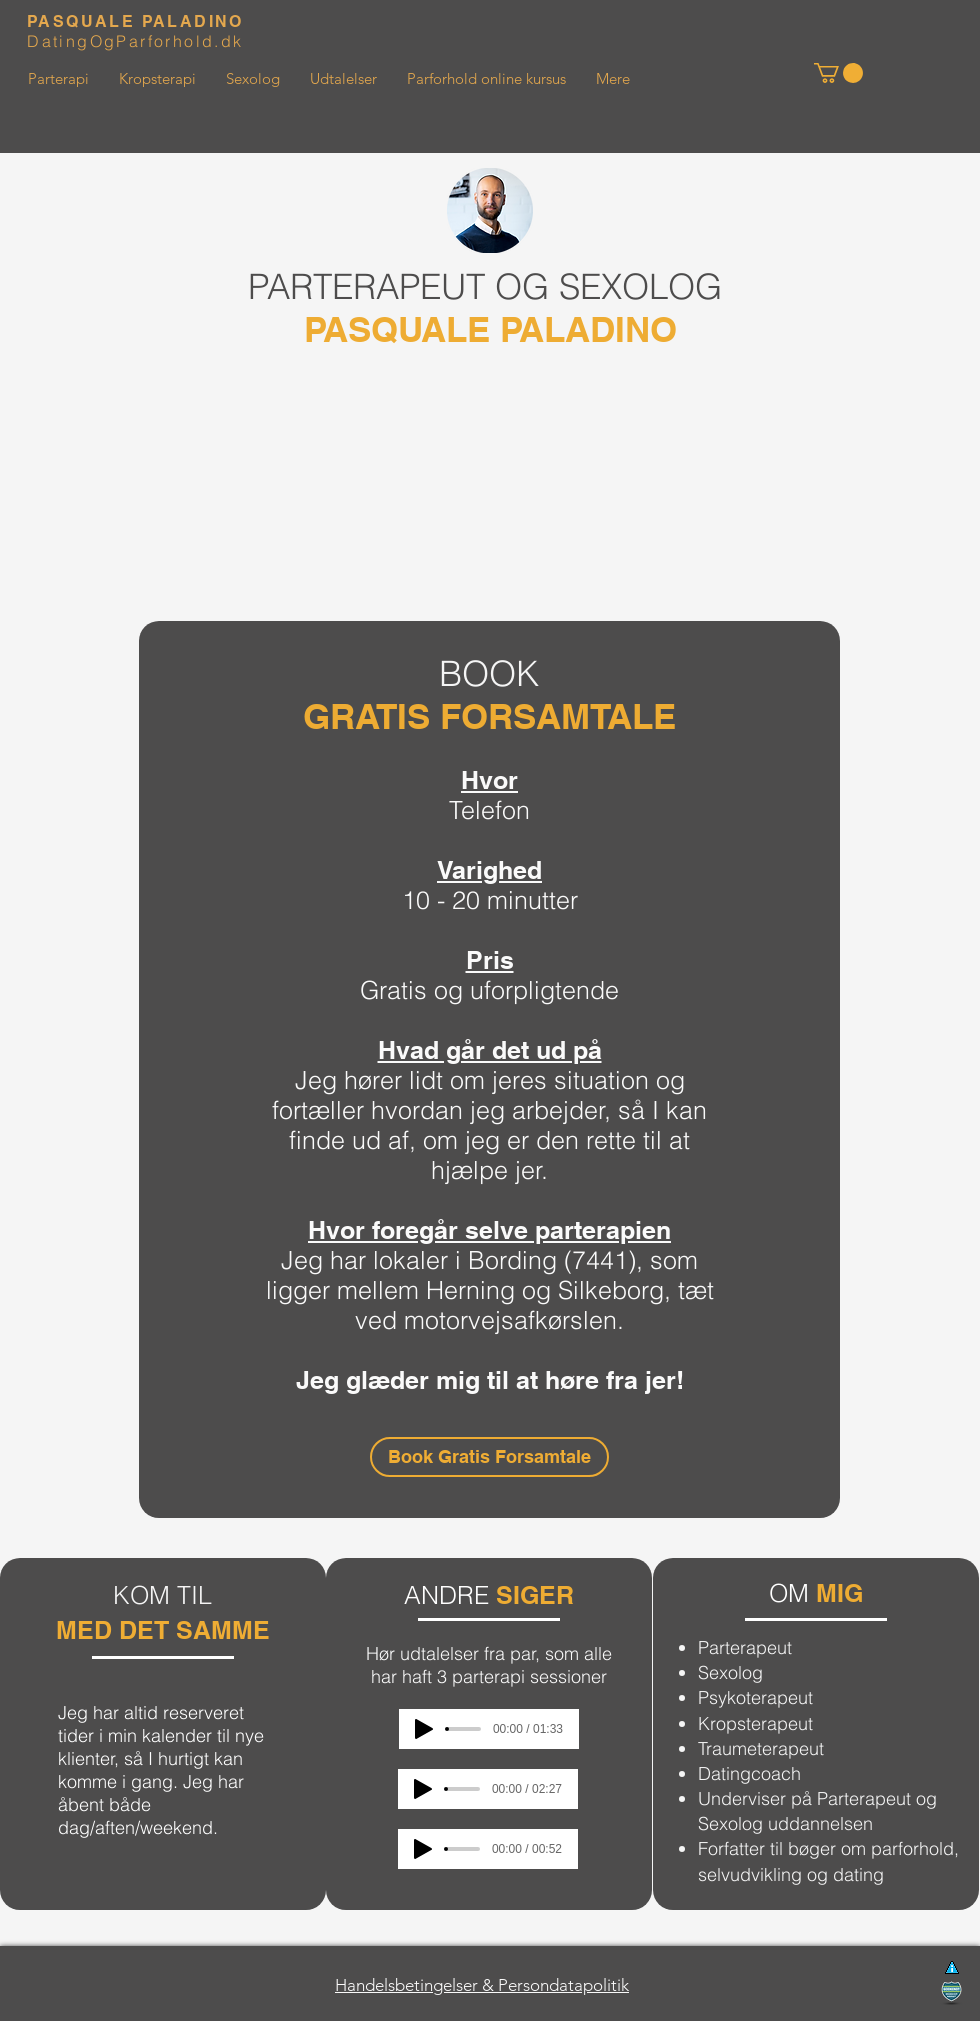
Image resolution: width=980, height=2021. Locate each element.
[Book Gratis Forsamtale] (489, 1457)
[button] (838, 73)
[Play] (424, 1729)
